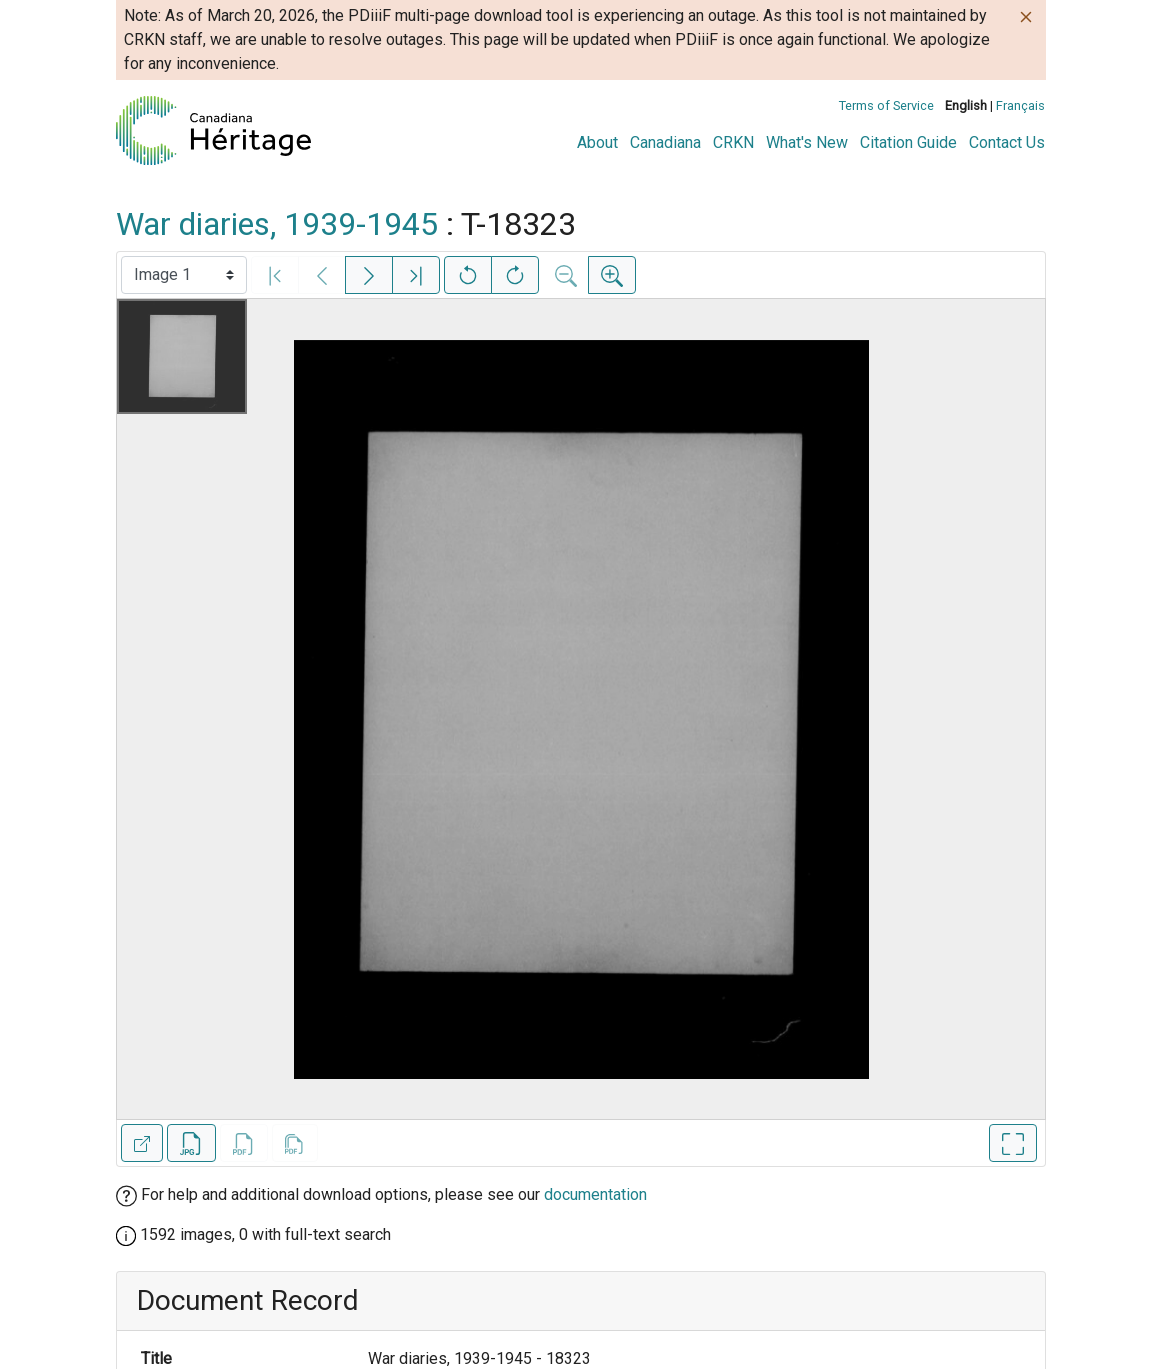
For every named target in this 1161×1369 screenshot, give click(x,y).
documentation (595, 1194)
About (597, 142)
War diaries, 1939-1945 (277, 224)
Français (1020, 105)
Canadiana (665, 142)
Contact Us (1007, 142)
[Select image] (184, 275)
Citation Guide (908, 142)
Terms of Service (886, 105)
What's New (807, 142)
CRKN (733, 142)
